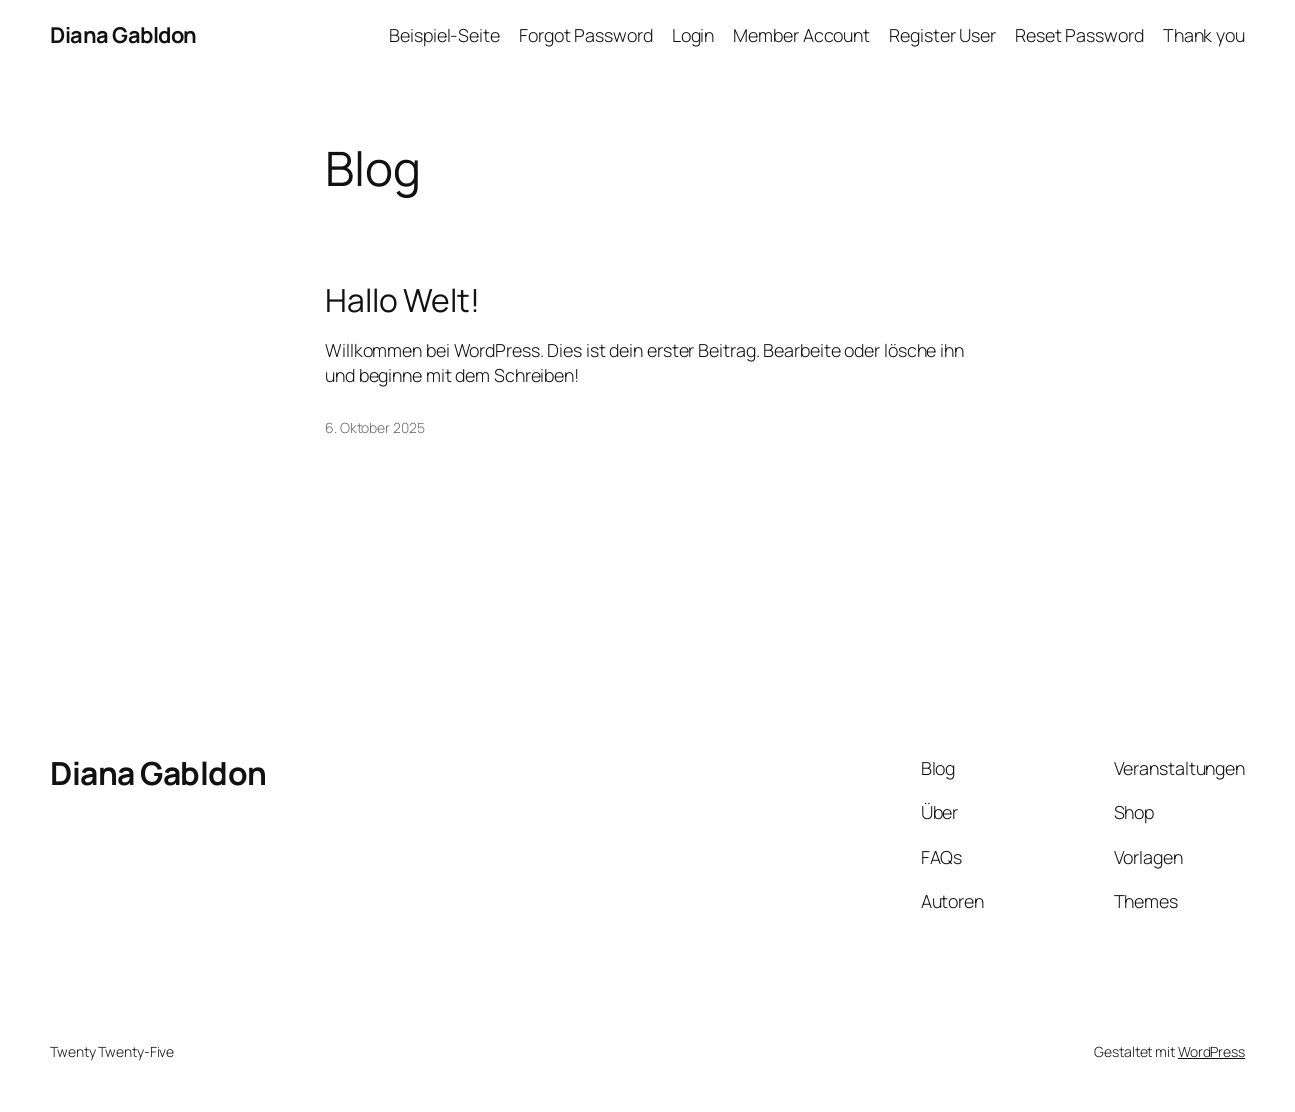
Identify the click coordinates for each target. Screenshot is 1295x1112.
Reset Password (1079, 35)
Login (693, 35)
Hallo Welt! (402, 301)
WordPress (1211, 1051)
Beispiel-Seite (444, 35)
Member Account (801, 35)
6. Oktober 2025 (375, 427)
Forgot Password (586, 35)
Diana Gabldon (123, 35)
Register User (942, 35)
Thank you (1204, 35)
